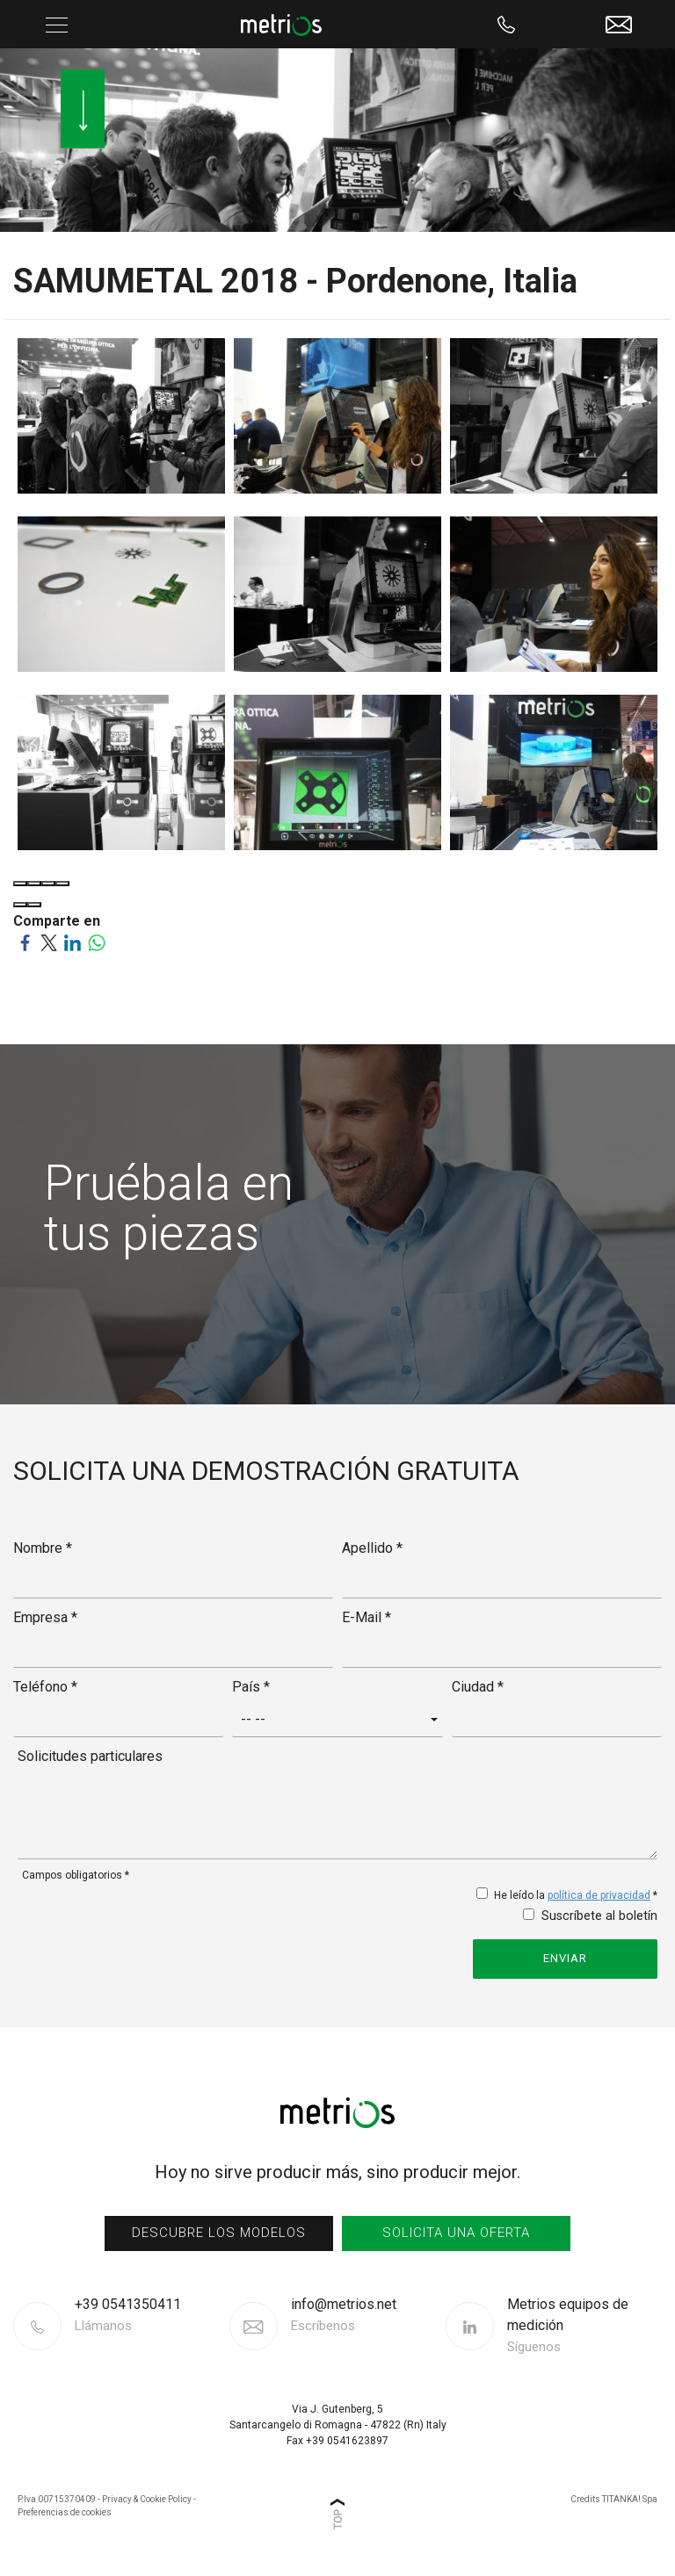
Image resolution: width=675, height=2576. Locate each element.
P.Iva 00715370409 (57, 2499)
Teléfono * (45, 1686)
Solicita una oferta (456, 2232)
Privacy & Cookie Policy (147, 2499)
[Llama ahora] (506, 24)
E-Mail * (366, 1617)
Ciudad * (478, 1686)
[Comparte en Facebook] (25, 942)
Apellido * (372, 1548)
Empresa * (45, 1617)
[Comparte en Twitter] (49, 942)
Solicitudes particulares (90, 1756)
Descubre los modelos (219, 2232)
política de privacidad (599, 1895)
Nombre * (42, 1548)
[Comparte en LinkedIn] (72, 942)
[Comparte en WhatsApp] (96, 942)
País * (251, 1686)
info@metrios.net (343, 2316)
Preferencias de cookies (65, 2512)
